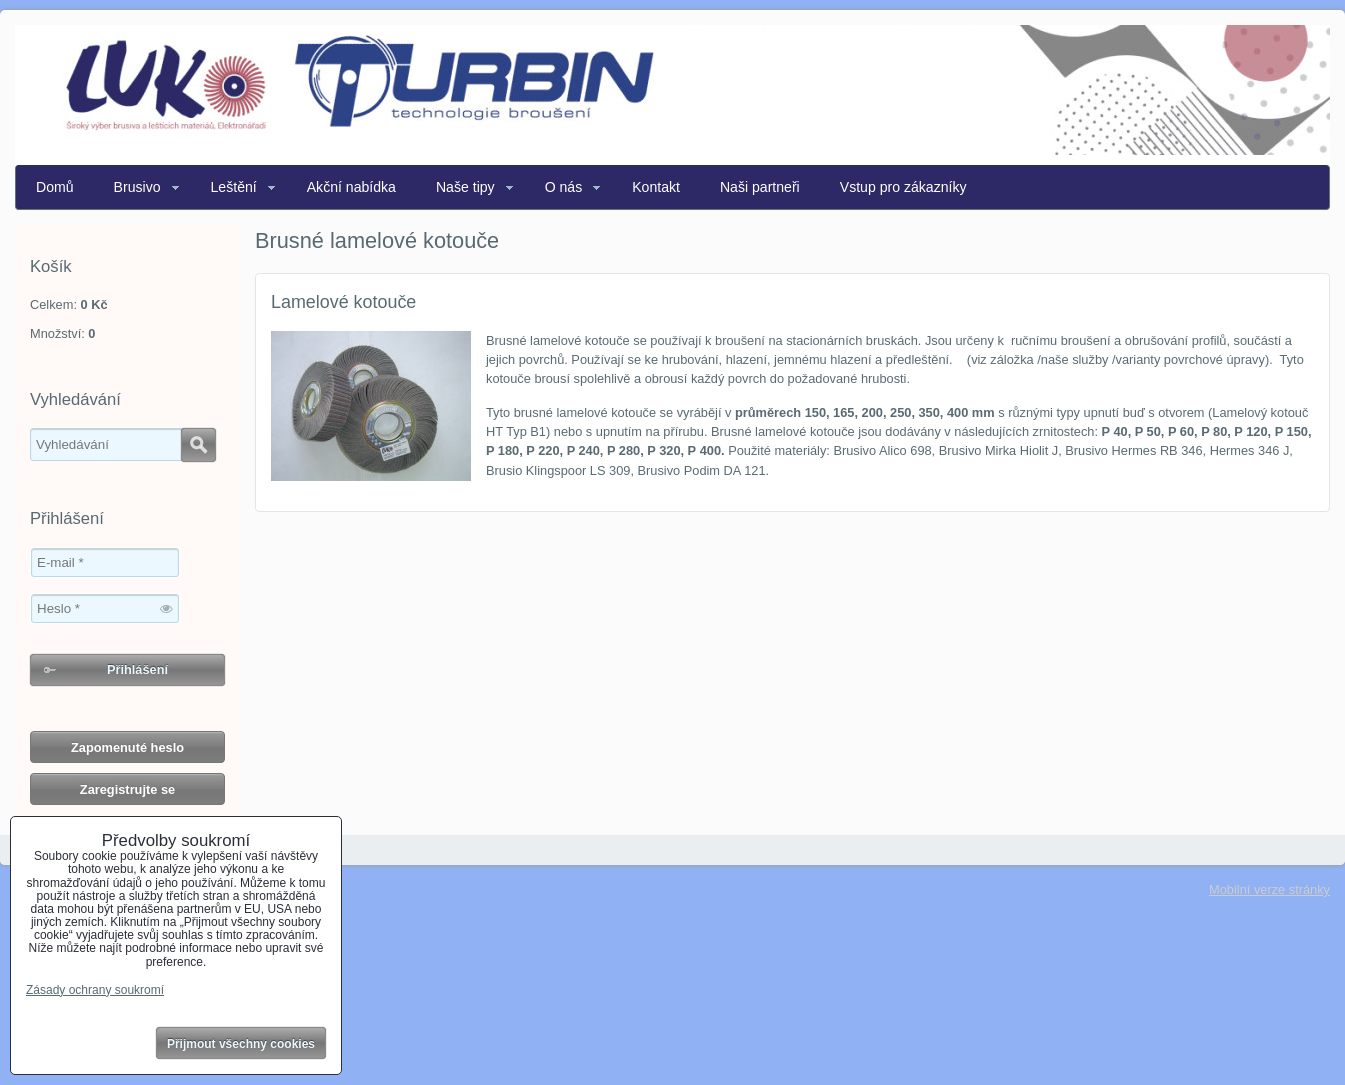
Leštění (234, 187)
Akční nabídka (351, 187)
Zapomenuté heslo (127, 747)
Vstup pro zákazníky (903, 187)
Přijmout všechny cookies (241, 1044)
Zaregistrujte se (127, 789)
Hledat (198, 445)
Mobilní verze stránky (1269, 889)
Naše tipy (465, 187)
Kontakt (656, 187)
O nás (564, 187)
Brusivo (137, 187)
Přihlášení (137, 669)
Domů (55, 187)
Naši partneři (760, 187)
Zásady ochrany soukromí (95, 990)
